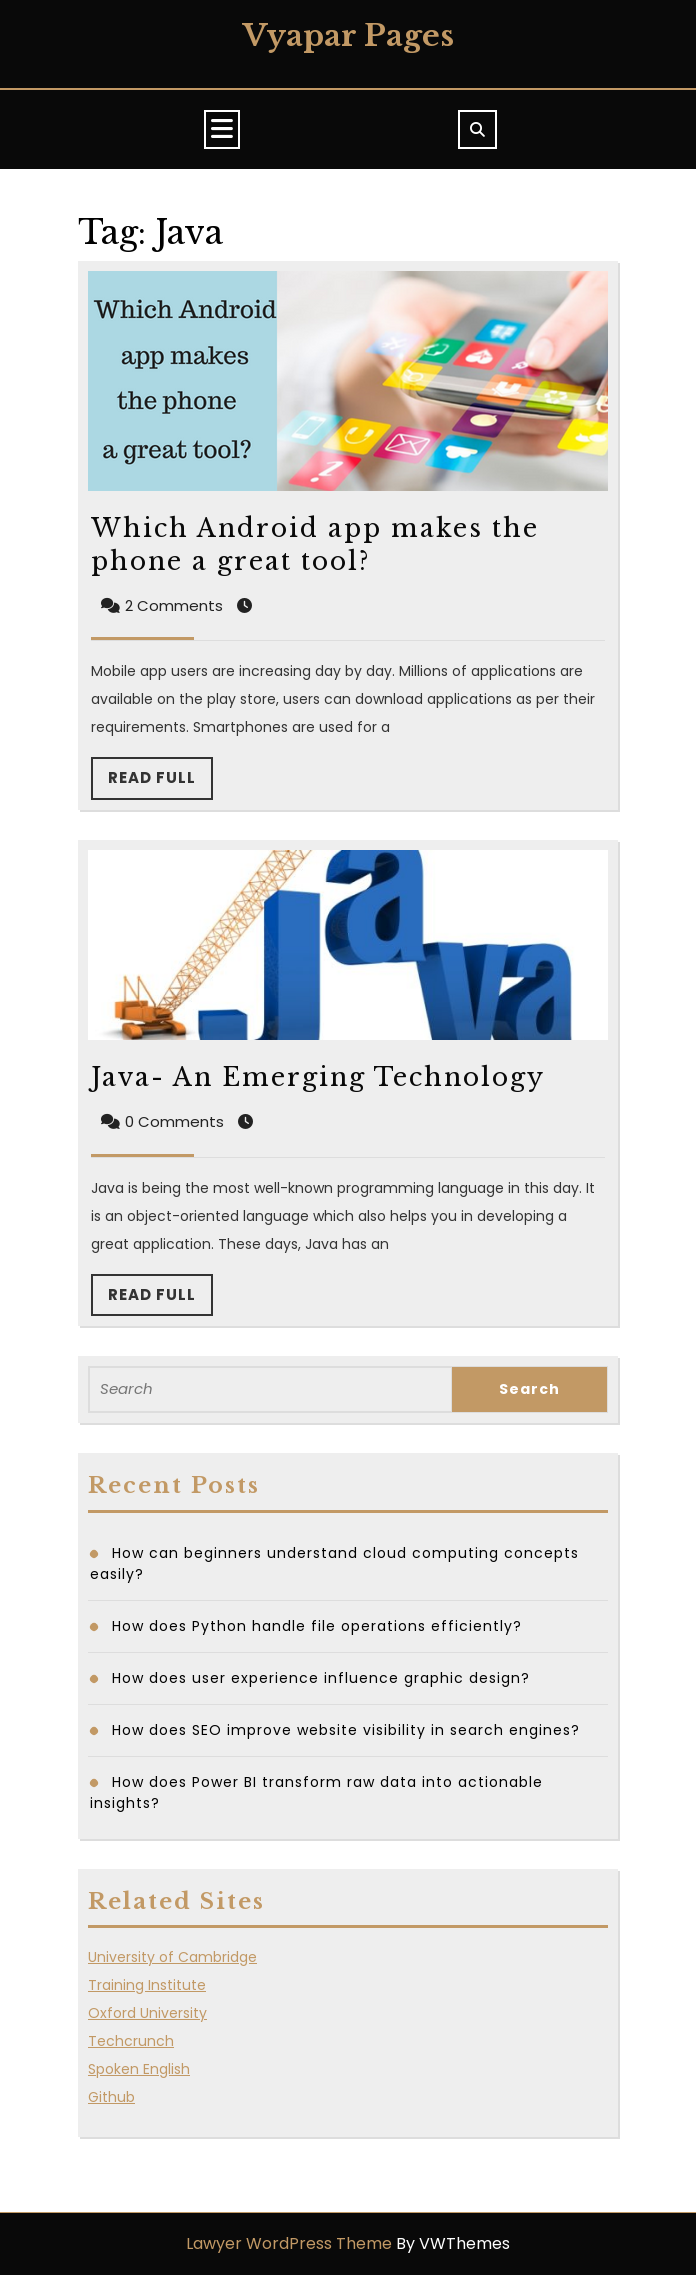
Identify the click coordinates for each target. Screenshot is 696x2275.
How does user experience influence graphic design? (323, 1678)
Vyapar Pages (348, 35)
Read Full (160, 783)
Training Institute (147, 1985)
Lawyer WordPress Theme (289, 2243)
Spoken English (139, 2069)
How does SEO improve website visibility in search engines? (346, 1730)
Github (111, 2097)
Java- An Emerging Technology (318, 1077)
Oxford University (147, 2013)
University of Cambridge (172, 1957)
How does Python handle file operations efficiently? (319, 1626)
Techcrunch (131, 2041)
